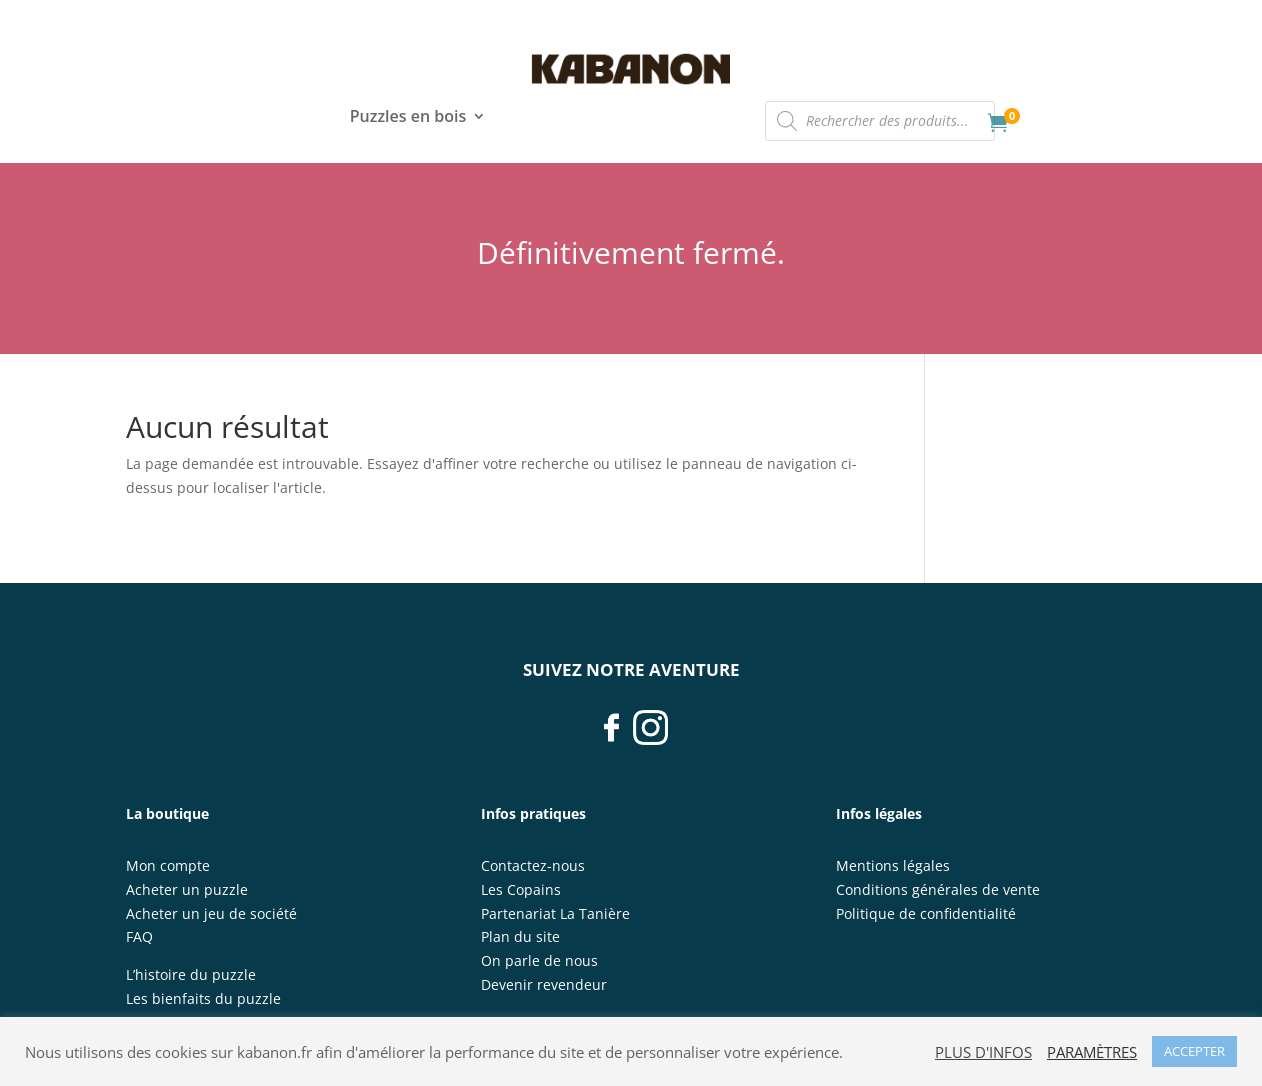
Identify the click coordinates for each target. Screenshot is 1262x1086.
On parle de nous (539, 960)
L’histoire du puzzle (191, 974)
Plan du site (520, 936)
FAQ (139, 936)
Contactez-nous (533, 865)
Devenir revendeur (544, 984)
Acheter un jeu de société (211, 913)
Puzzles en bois (408, 118)
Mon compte (168, 865)
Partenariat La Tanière (555, 913)
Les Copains (521, 889)
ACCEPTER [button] (1194, 1051)
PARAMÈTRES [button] (1092, 1052)
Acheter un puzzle (187, 889)
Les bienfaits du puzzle (203, 998)
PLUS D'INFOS (983, 1052)
